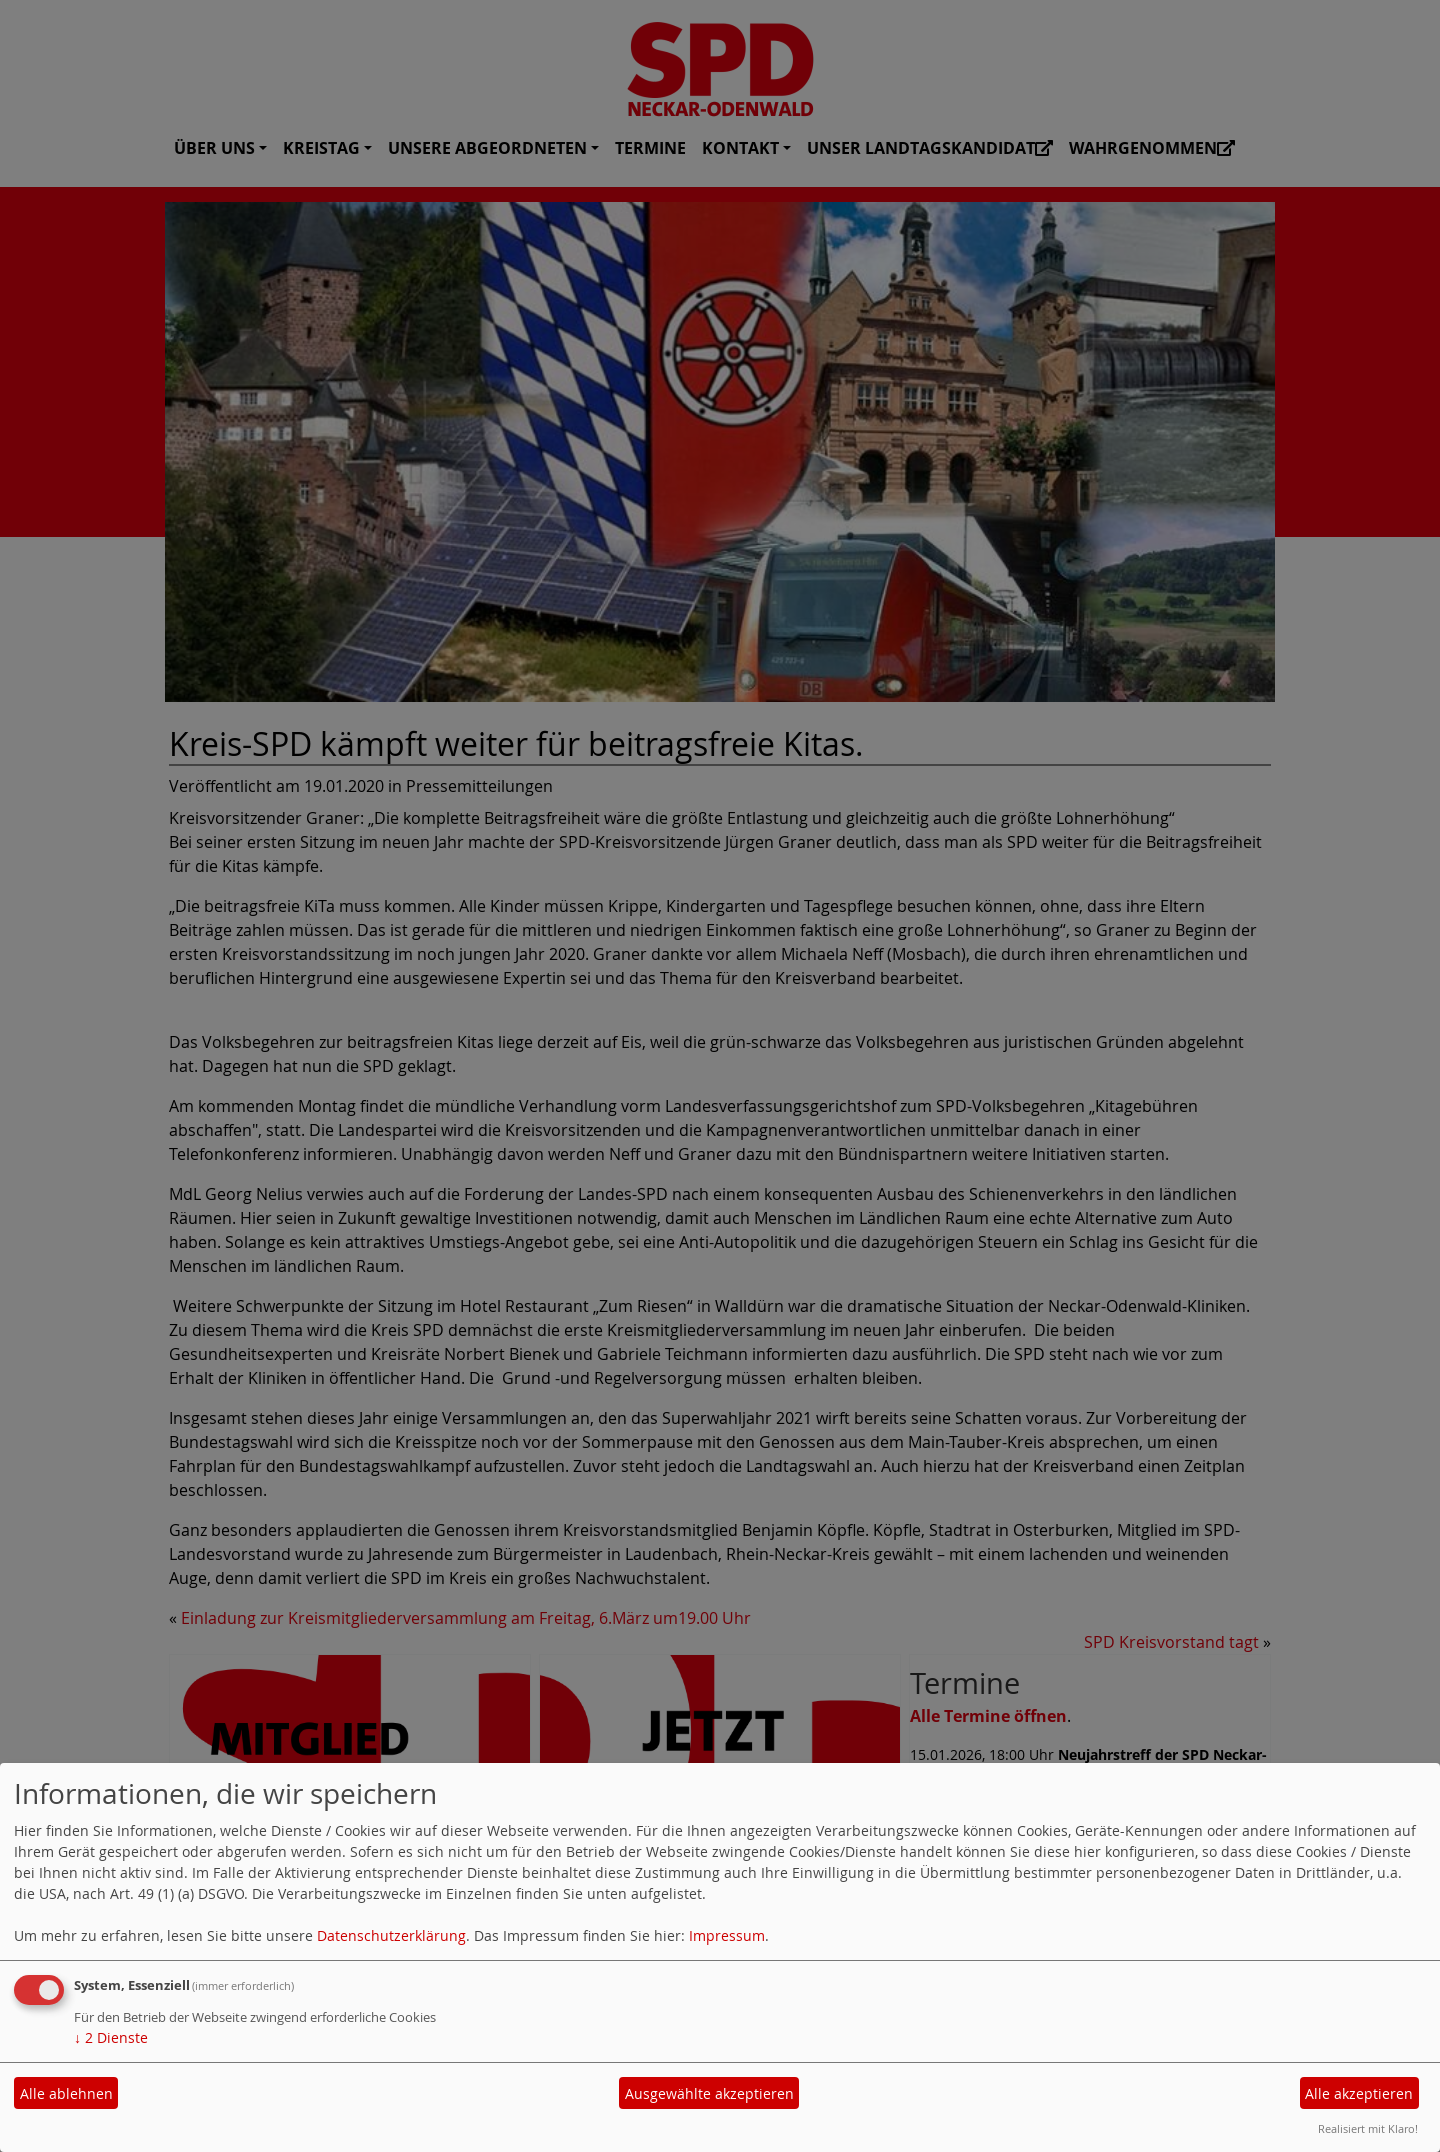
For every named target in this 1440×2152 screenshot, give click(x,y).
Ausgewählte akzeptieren (709, 2093)
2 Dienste (111, 2037)
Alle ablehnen (66, 2093)
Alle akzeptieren (1359, 2093)
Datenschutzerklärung (391, 1935)
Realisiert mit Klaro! (1368, 2128)
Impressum (727, 1935)
